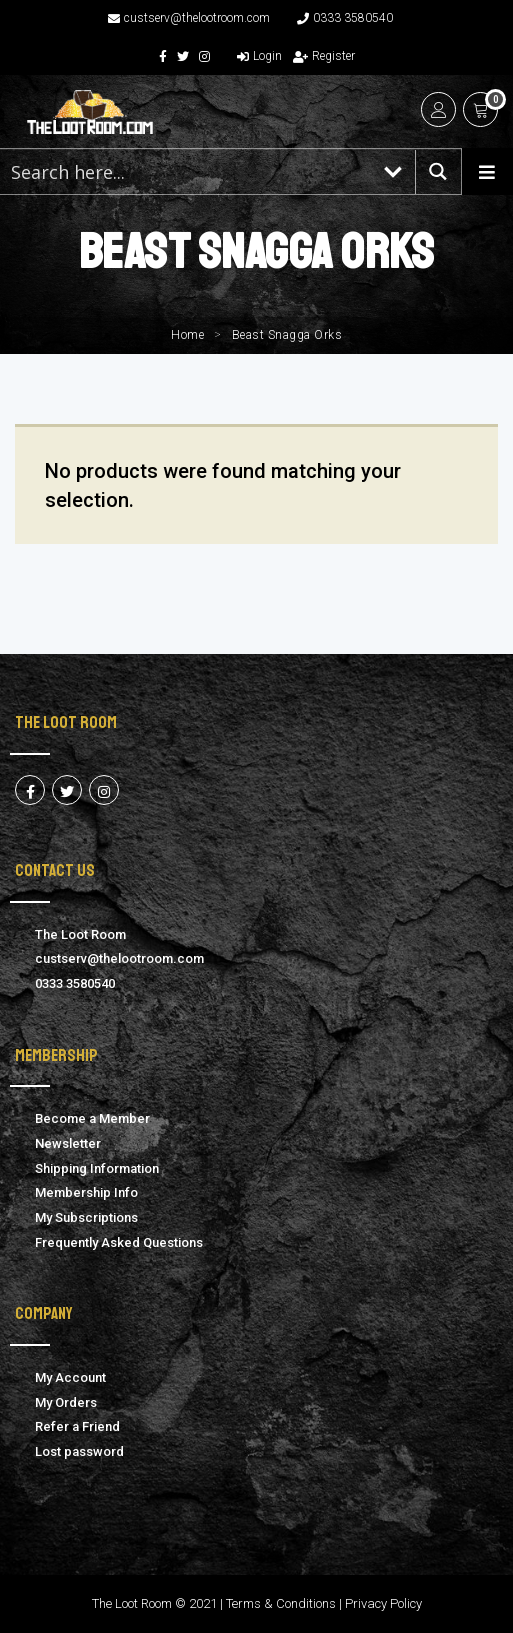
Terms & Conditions (281, 1603)
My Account (70, 1377)
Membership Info (86, 1192)
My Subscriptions (86, 1217)
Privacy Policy (383, 1603)
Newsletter (68, 1143)
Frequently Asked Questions (119, 1242)
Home (187, 335)
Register (324, 56)
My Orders (66, 1402)
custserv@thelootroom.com (189, 18)
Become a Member (92, 1118)
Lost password (79, 1451)
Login (259, 56)
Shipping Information (97, 1168)
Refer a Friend (77, 1426)
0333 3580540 (345, 18)
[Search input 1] (186, 171)
